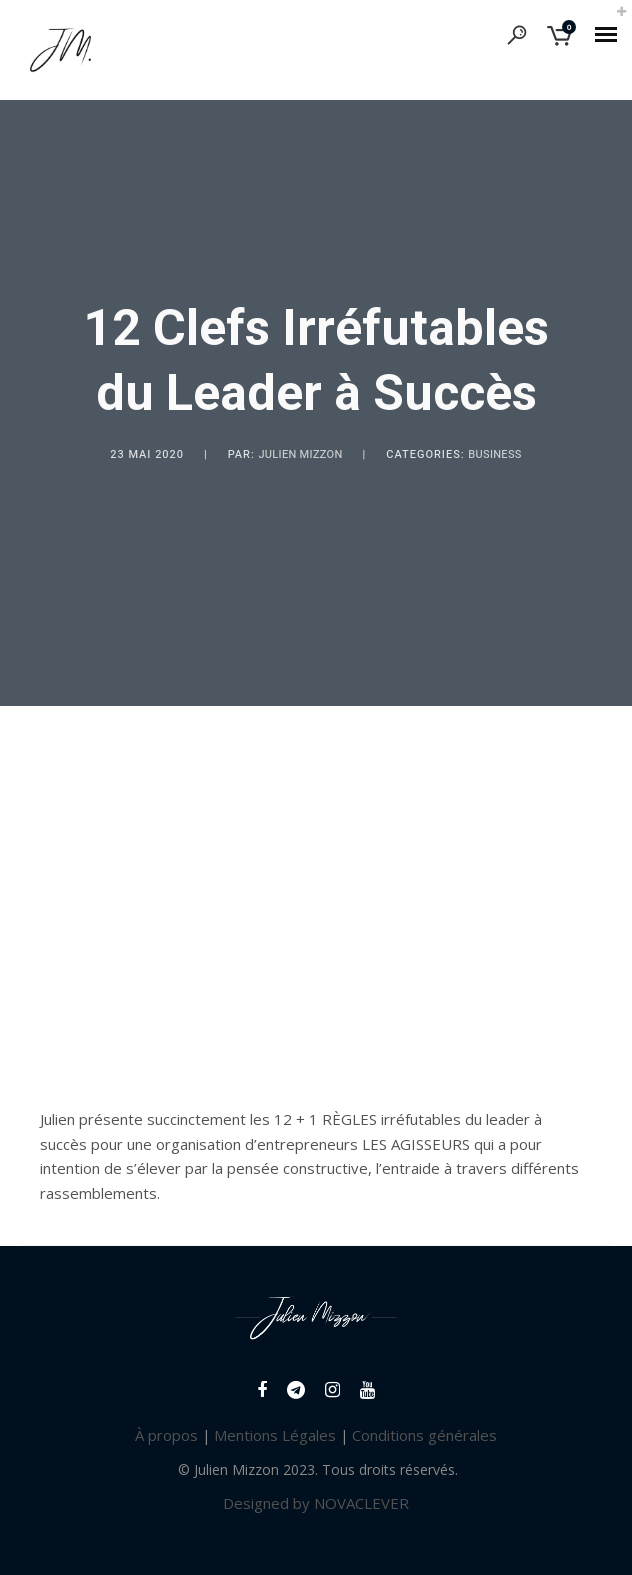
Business (494, 454)
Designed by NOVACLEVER (316, 1503)
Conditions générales (424, 1435)
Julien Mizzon (300, 454)
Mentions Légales (275, 1435)
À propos (166, 1435)
